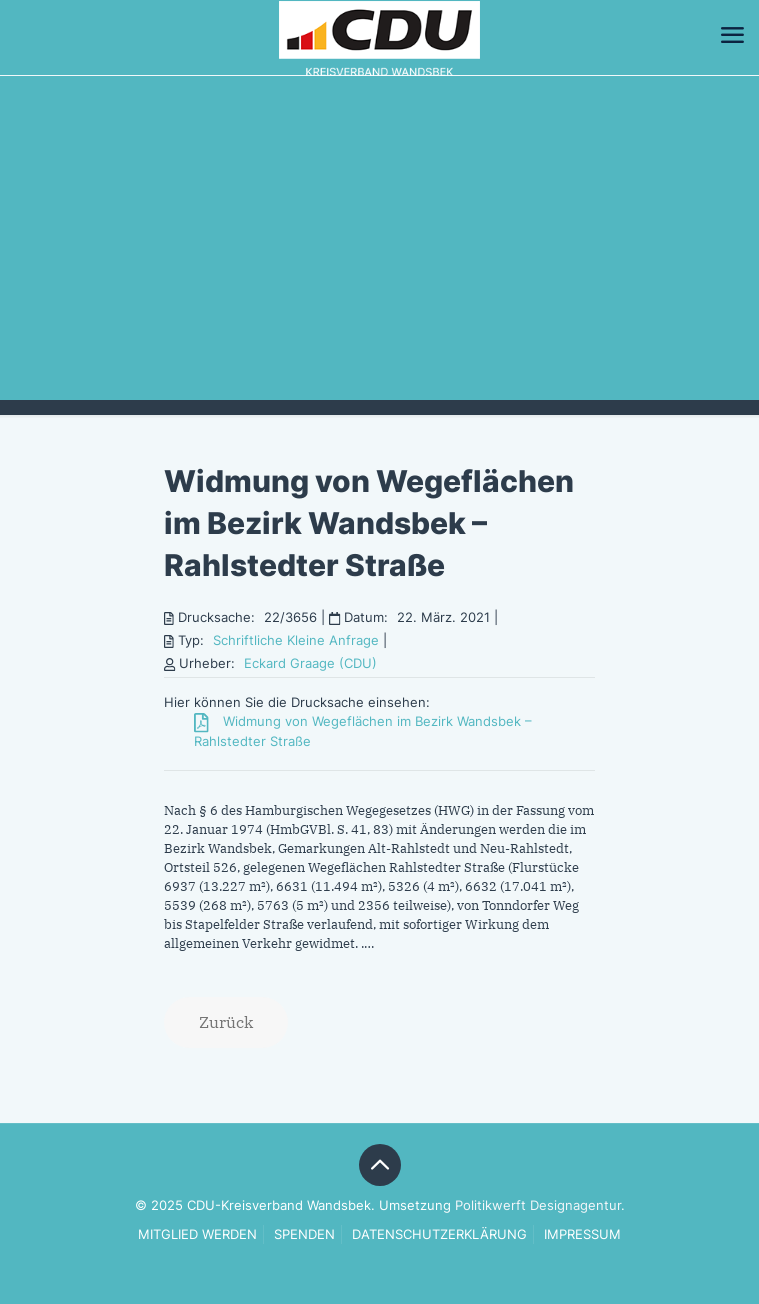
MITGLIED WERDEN (197, 1234)
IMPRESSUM (582, 1234)
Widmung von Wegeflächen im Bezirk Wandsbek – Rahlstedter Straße (369, 523)
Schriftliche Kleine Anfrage (296, 640)
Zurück (226, 1022)
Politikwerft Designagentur (538, 1205)
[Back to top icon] (380, 1165)
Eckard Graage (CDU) (310, 663)
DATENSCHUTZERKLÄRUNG (439, 1234)
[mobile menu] (732, 35)
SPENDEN (304, 1234)
